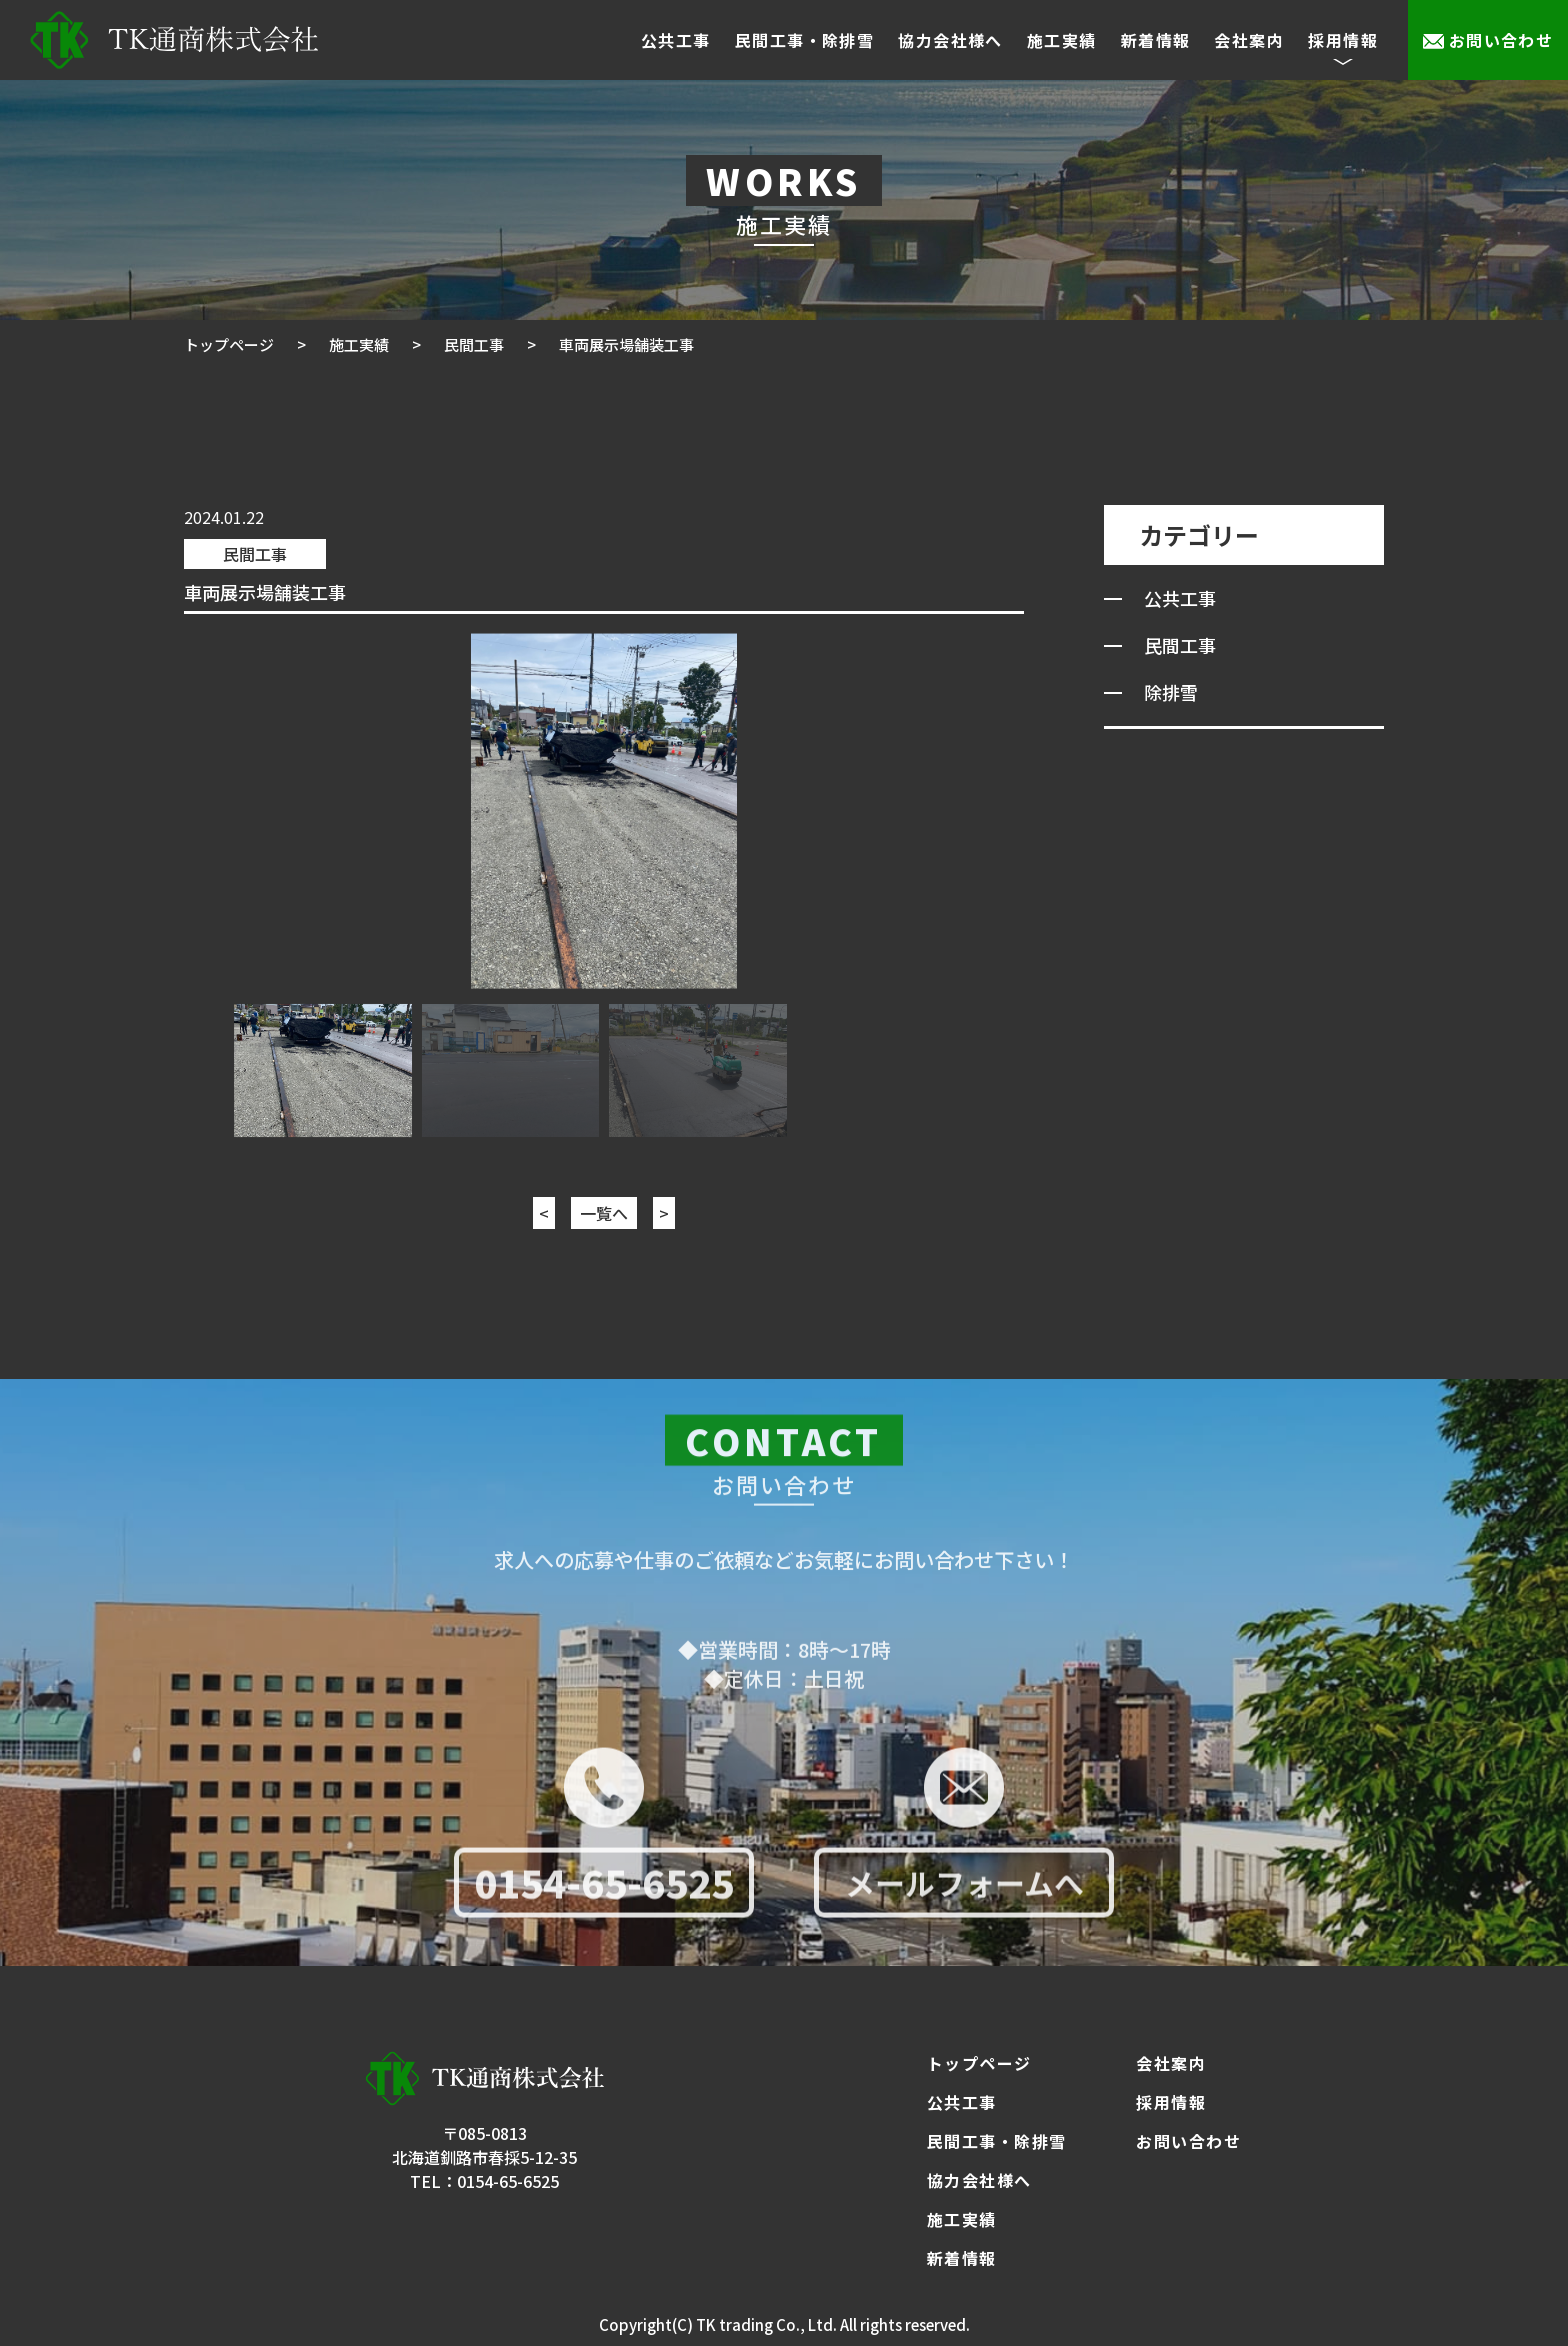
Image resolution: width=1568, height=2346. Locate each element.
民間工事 (255, 554)
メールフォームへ (964, 1889)
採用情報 (1171, 2102)
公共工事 (676, 40)
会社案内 (1249, 40)
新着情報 (1156, 40)
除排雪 (1171, 692)
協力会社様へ (950, 40)
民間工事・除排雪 (805, 40)
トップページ (979, 2063)
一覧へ (604, 1213)
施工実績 (1062, 40)
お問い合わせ (1501, 40)
